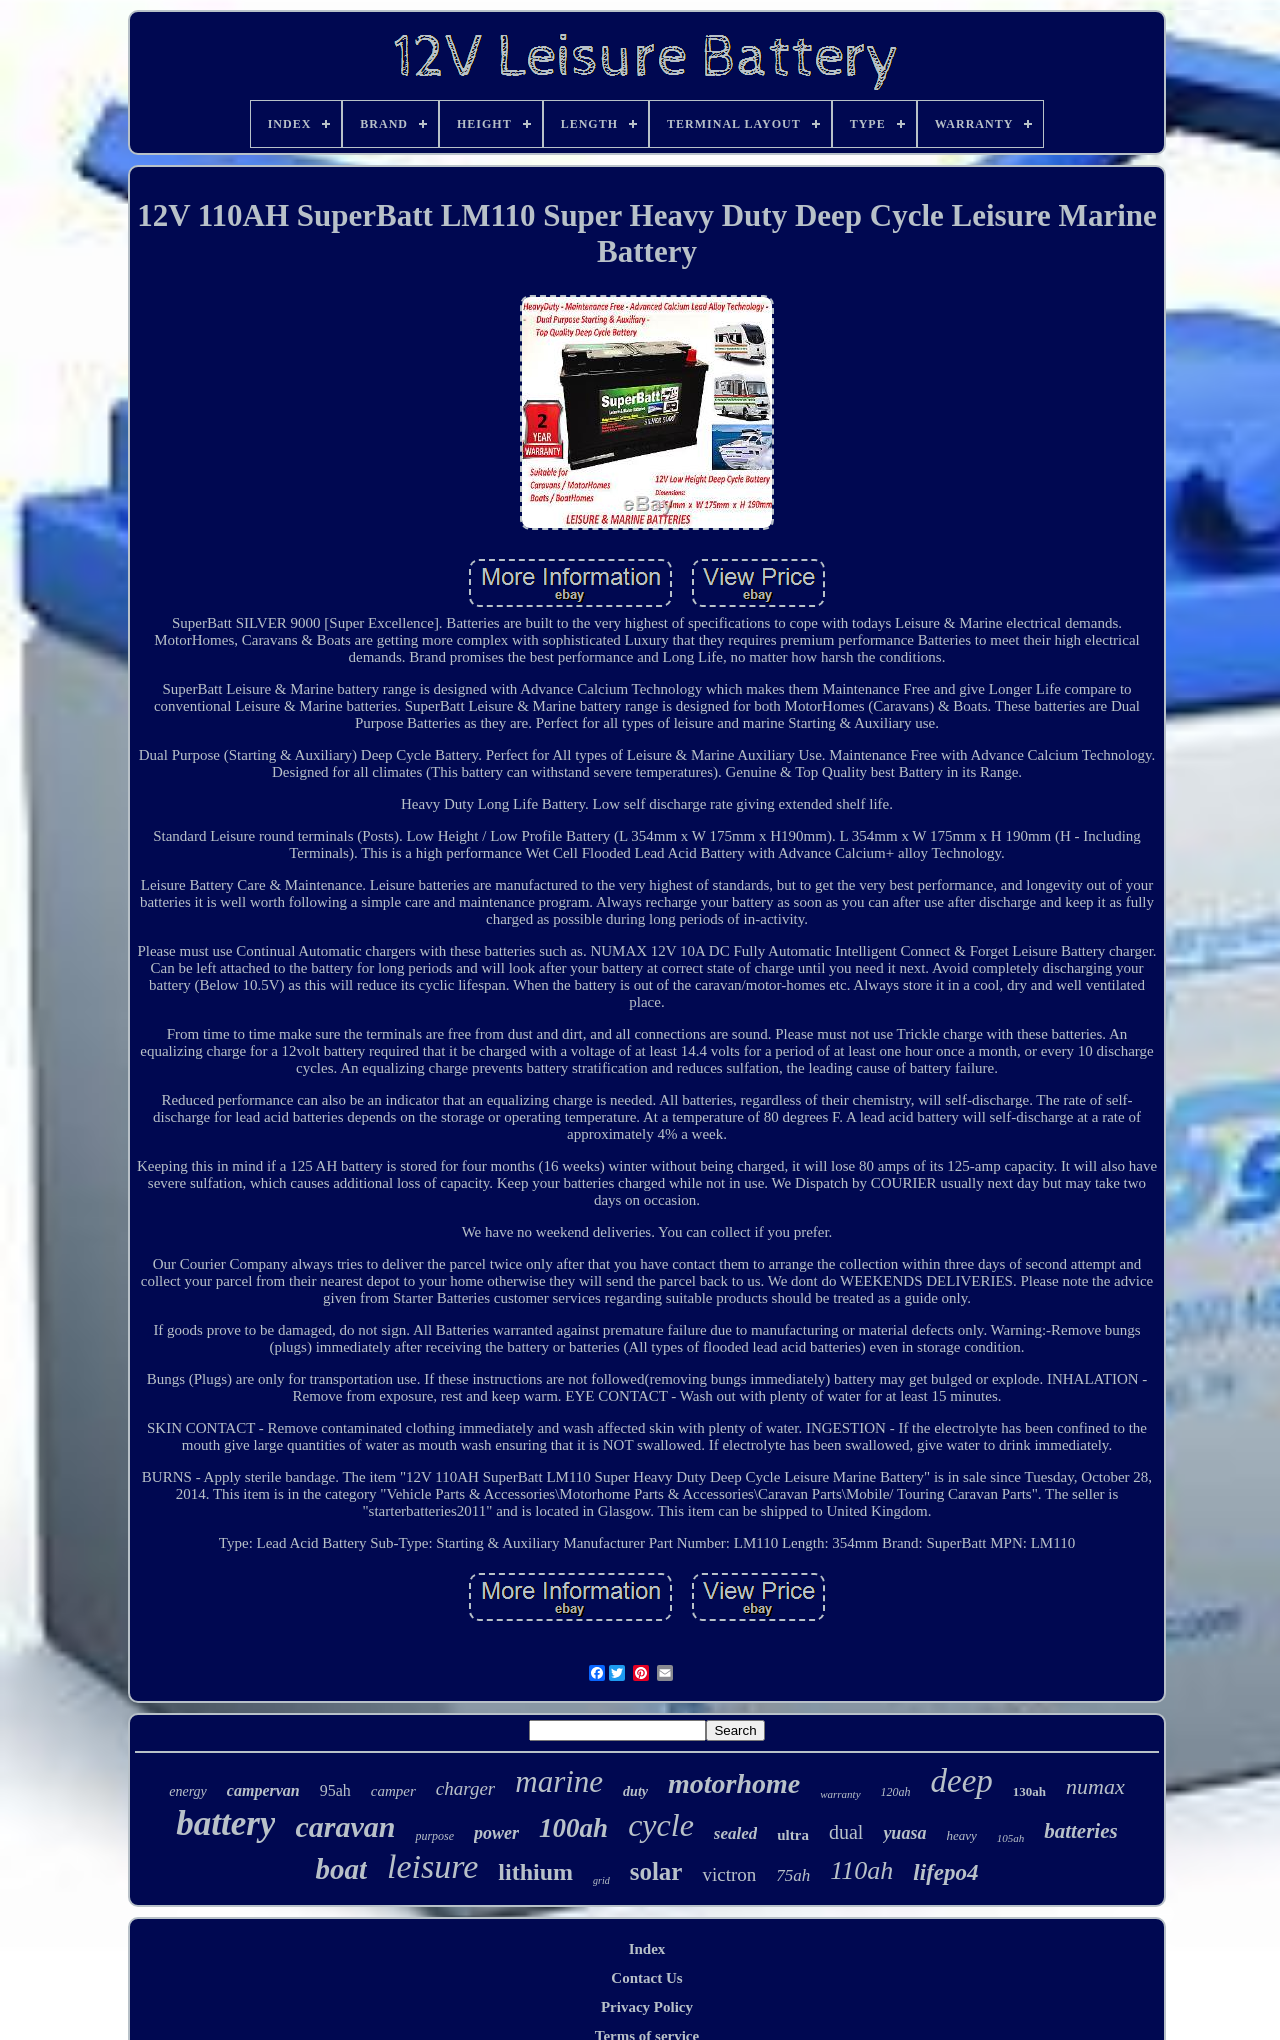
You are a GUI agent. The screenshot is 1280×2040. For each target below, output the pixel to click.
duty (635, 1791)
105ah (1011, 1838)
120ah (896, 1792)
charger (465, 1788)
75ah (793, 1875)
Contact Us (646, 1978)
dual (846, 1832)
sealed (735, 1833)
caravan (345, 1826)
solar (656, 1871)
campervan (263, 1790)
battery (225, 1823)
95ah (335, 1790)
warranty (840, 1794)
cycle (661, 1825)
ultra (793, 1835)
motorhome (734, 1783)
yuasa (904, 1833)
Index (647, 1949)
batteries (1081, 1831)
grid (601, 1880)
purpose (434, 1836)
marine (559, 1781)
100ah (573, 1828)
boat (341, 1869)
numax (1095, 1786)
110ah (861, 1870)
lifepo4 (945, 1872)
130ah (1029, 1791)
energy (188, 1791)
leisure (432, 1866)
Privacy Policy (647, 2007)
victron (729, 1874)
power (496, 1833)
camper (393, 1791)
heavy (961, 1835)
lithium (535, 1872)
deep (962, 1781)
